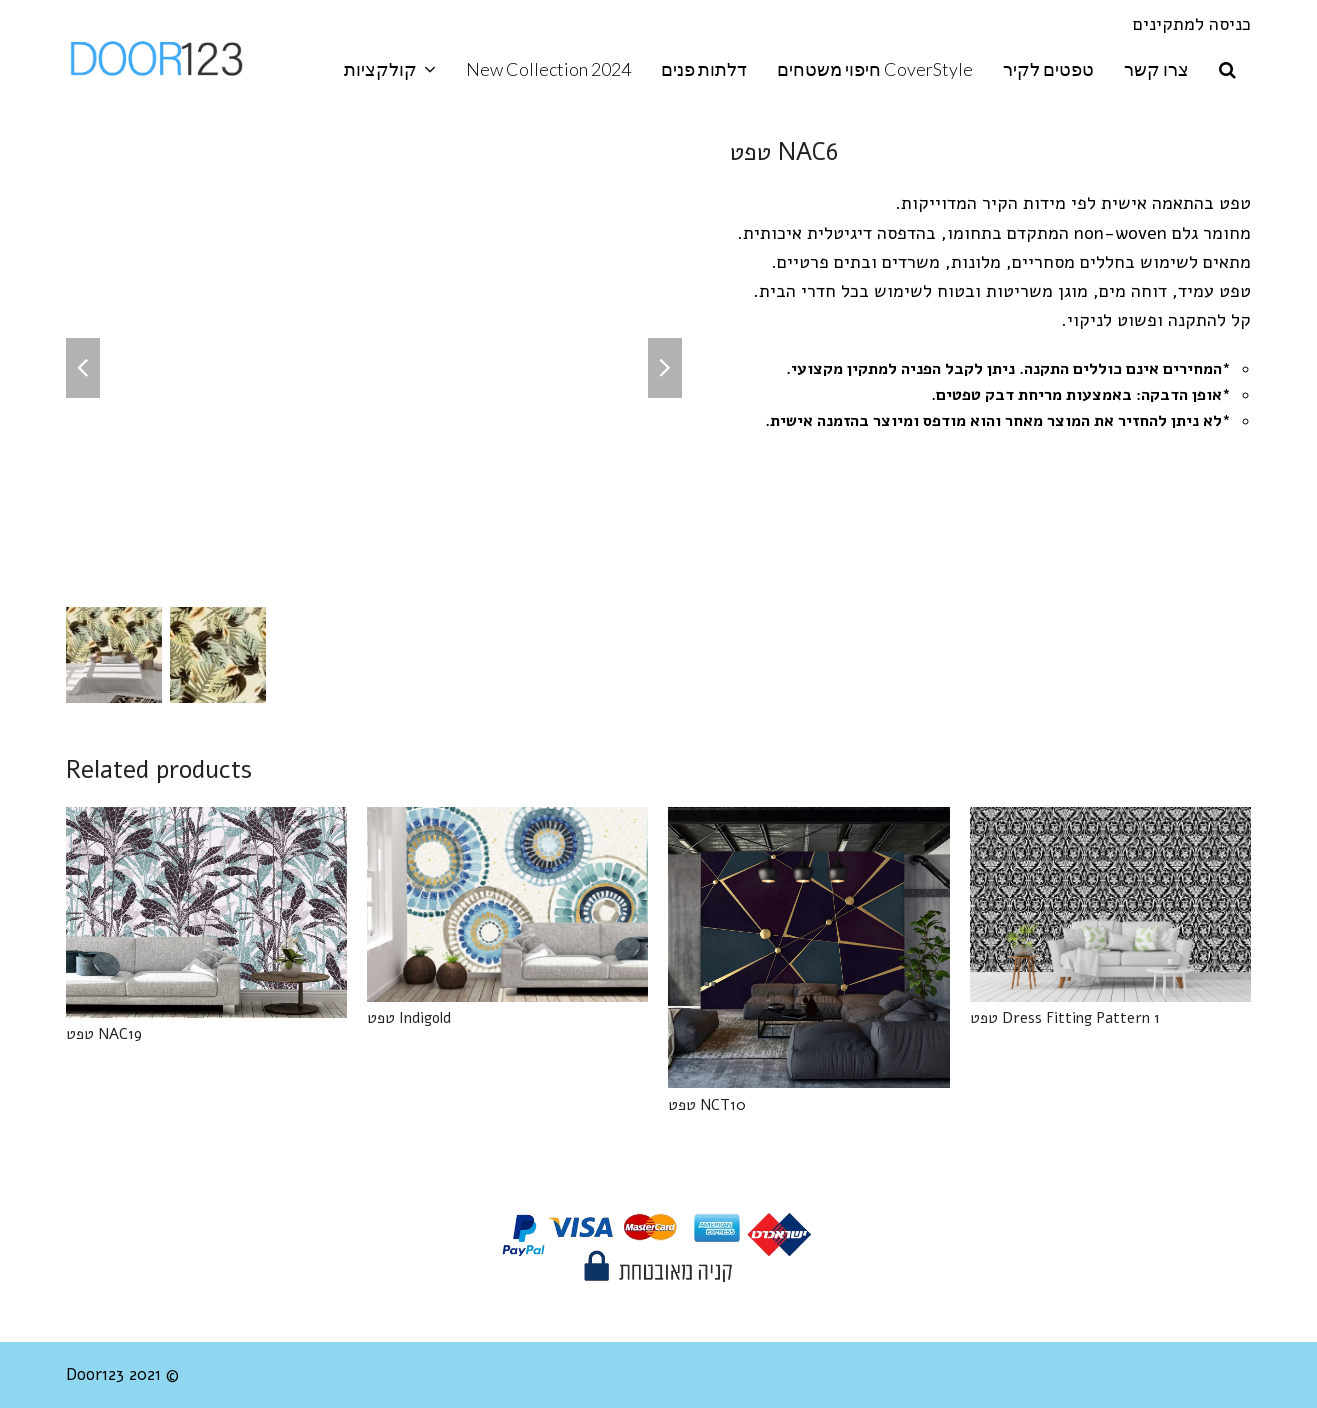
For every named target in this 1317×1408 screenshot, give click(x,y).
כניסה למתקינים (1192, 24)
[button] (1227, 70)
